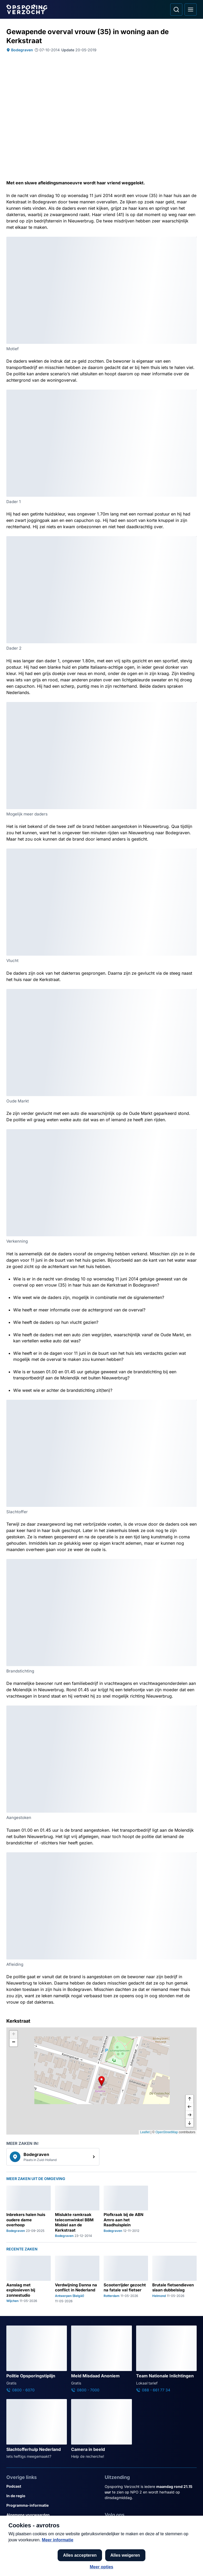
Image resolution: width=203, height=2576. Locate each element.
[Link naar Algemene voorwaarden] (52, 2515)
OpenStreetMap (166, 2132)
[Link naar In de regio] (52, 2496)
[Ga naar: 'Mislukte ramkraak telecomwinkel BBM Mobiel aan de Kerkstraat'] (77, 2212)
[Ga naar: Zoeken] (176, 9)
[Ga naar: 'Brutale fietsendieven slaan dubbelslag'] (174, 2279)
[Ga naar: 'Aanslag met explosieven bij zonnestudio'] (28, 2279)
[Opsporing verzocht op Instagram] (123, 2526)
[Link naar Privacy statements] (52, 2524)
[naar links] (189, 2107)
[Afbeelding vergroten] (193, 240)
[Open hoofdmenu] (190, 9)
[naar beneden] (189, 2123)
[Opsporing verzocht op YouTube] (137, 2526)
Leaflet (145, 2132)
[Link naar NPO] (115, 2559)
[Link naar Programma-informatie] (52, 2505)
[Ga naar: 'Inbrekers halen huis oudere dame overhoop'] (28, 2212)
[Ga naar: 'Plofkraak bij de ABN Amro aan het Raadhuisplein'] (126, 2212)
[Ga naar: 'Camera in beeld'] (101, 2429)
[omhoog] (189, 2099)
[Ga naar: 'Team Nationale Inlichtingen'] (166, 2359)
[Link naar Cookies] (52, 2534)
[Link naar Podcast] (52, 2486)
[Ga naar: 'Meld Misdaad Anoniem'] (101, 2359)
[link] (52, 2156)
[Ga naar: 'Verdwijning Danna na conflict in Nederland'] (77, 2279)
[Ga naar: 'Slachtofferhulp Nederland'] (36, 2429)
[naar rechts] (189, 2115)
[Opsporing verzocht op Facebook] (110, 2526)
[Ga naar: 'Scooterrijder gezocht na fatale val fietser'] (126, 2279)
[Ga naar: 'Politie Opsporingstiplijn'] (36, 2359)
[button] (101, 2081)
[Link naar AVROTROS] (86, 2559)
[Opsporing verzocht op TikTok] (151, 2526)
